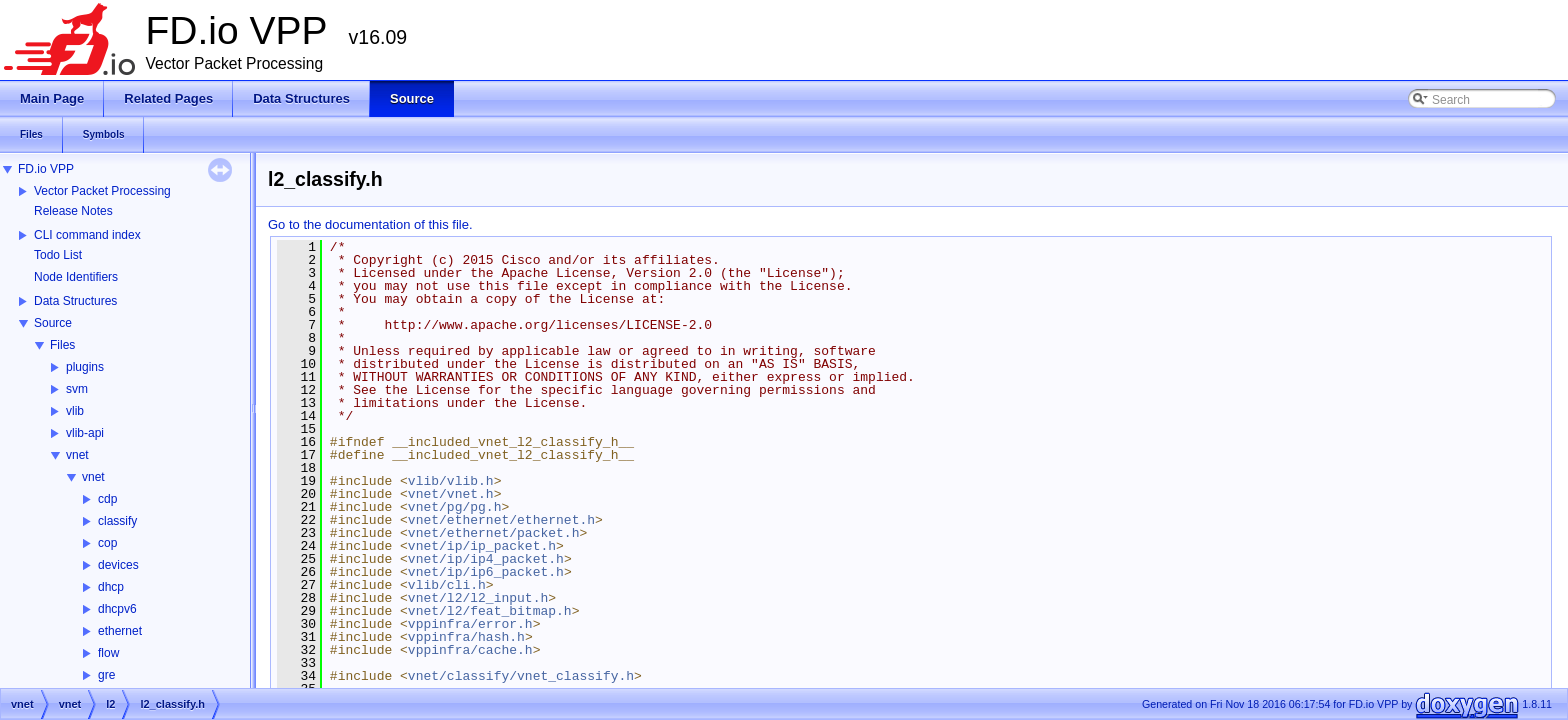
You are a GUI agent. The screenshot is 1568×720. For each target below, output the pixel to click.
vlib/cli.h (447, 585)
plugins (85, 367)
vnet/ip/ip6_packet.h (486, 572)
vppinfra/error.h (470, 624)
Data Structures (75, 301)
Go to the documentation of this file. (370, 224)
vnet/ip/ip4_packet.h (486, 559)
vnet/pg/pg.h (455, 507)
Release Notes (73, 211)
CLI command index (87, 235)
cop (107, 543)
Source (53, 323)
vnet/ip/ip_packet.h (482, 546)
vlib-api (85, 433)
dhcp (111, 587)
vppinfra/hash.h (466, 637)
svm (77, 389)
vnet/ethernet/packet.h (494, 533)
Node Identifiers (76, 277)
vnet (77, 455)
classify (117, 521)
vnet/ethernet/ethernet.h (501, 520)
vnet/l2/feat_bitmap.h (490, 611)
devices (118, 565)
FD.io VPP (46, 169)
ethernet (120, 631)
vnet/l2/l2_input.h (478, 598)
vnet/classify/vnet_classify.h (521, 676)
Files (62, 345)
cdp (107, 499)
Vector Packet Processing (102, 191)
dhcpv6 (117, 609)
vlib (75, 411)
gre (106, 675)
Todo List (58, 255)
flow (108, 653)
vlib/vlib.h (451, 481)
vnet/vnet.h (451, 494)
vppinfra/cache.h (470, 650)
